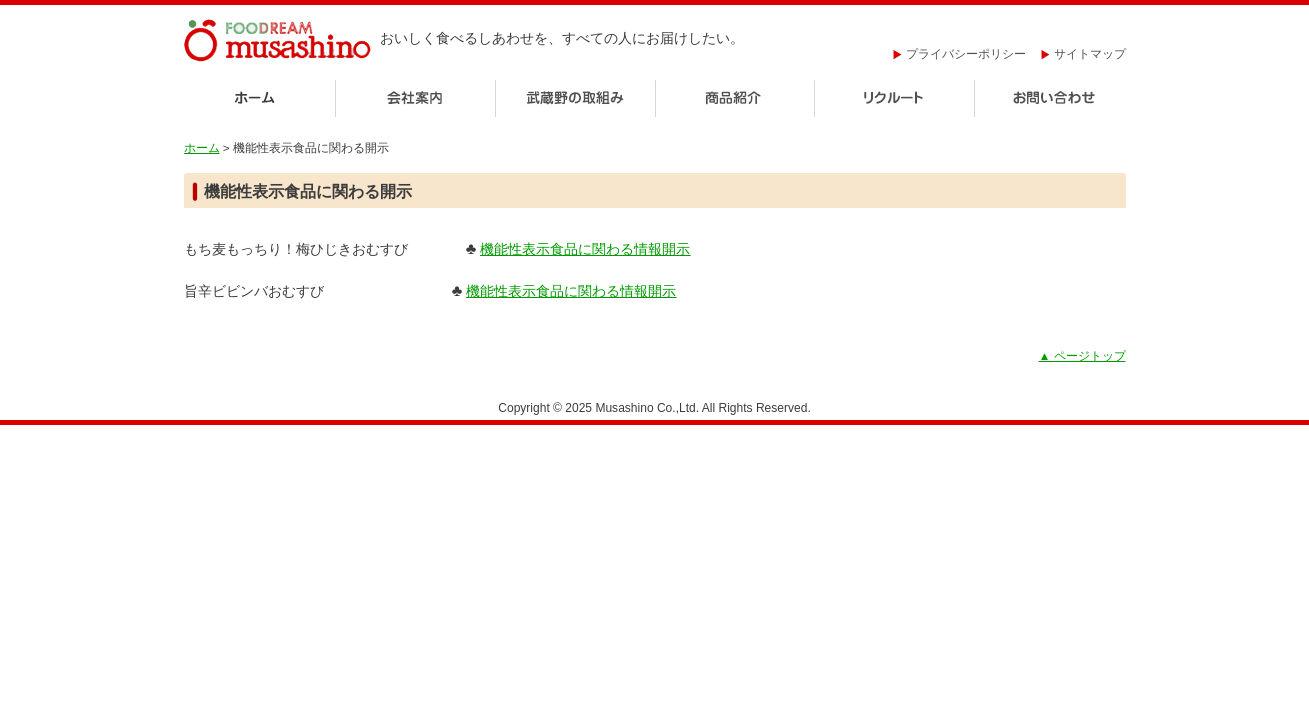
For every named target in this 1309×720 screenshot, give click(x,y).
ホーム (259, 99)
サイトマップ (1083, 54)
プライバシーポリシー (959, 54)
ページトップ (1082, 355)
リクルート (895, 99)
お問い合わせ (1050, 99)
